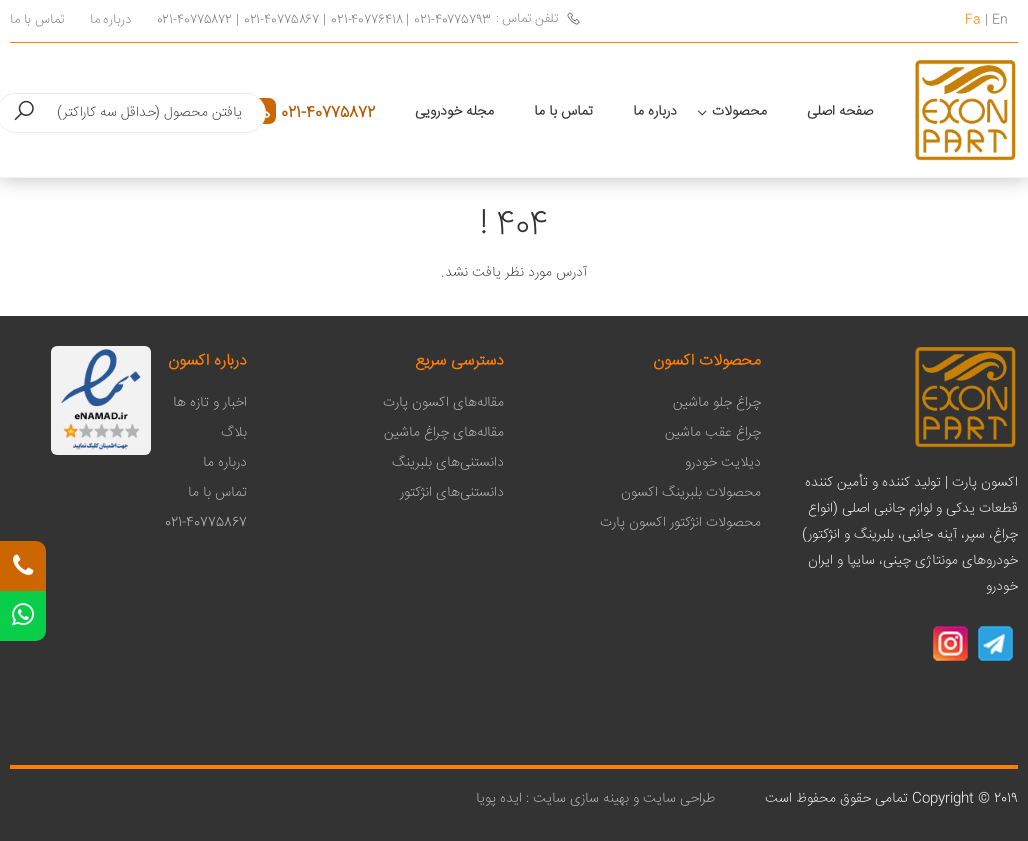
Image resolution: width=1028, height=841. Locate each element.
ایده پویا (499, 799)
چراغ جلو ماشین (717, 403)
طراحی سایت (677, 799)
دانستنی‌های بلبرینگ (448, 463)
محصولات (739, 112)
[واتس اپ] (23, 616)
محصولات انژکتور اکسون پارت (680, 523)
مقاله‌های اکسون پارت (443, 403)
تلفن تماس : (538, 19)
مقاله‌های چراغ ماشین (444, 433)
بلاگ (234, 433)
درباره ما (110, 20)
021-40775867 (281, 20)
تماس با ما (37, 20)
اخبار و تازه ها (210, 403)
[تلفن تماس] (23, 566)
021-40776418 (366, 20)
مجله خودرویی (454, 112)
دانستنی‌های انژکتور (452, 493)
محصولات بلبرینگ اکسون (691, 493)
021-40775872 (194, 20)
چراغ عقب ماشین (713, 433)
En (1000, 20)
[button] (24, 112)
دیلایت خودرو (723, 463)
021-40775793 (452, 20)
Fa (973, 20)
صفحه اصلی (840, 112)
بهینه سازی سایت (581, 799)
